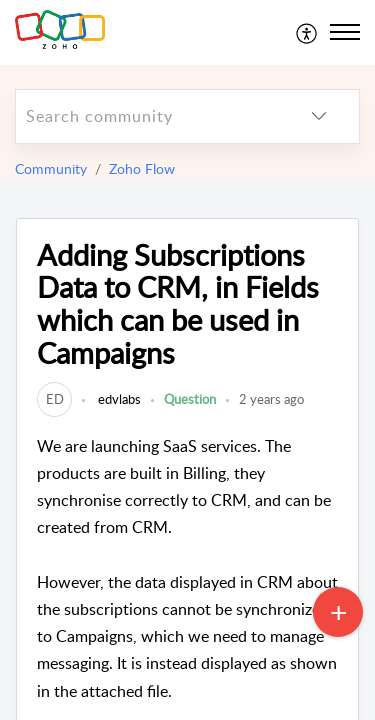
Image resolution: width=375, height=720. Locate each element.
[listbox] (319, 116)
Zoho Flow (142, 168)
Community (51, 168)
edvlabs (118, 399)
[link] (54, 399)
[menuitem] (307, 32)
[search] (147, 116)
